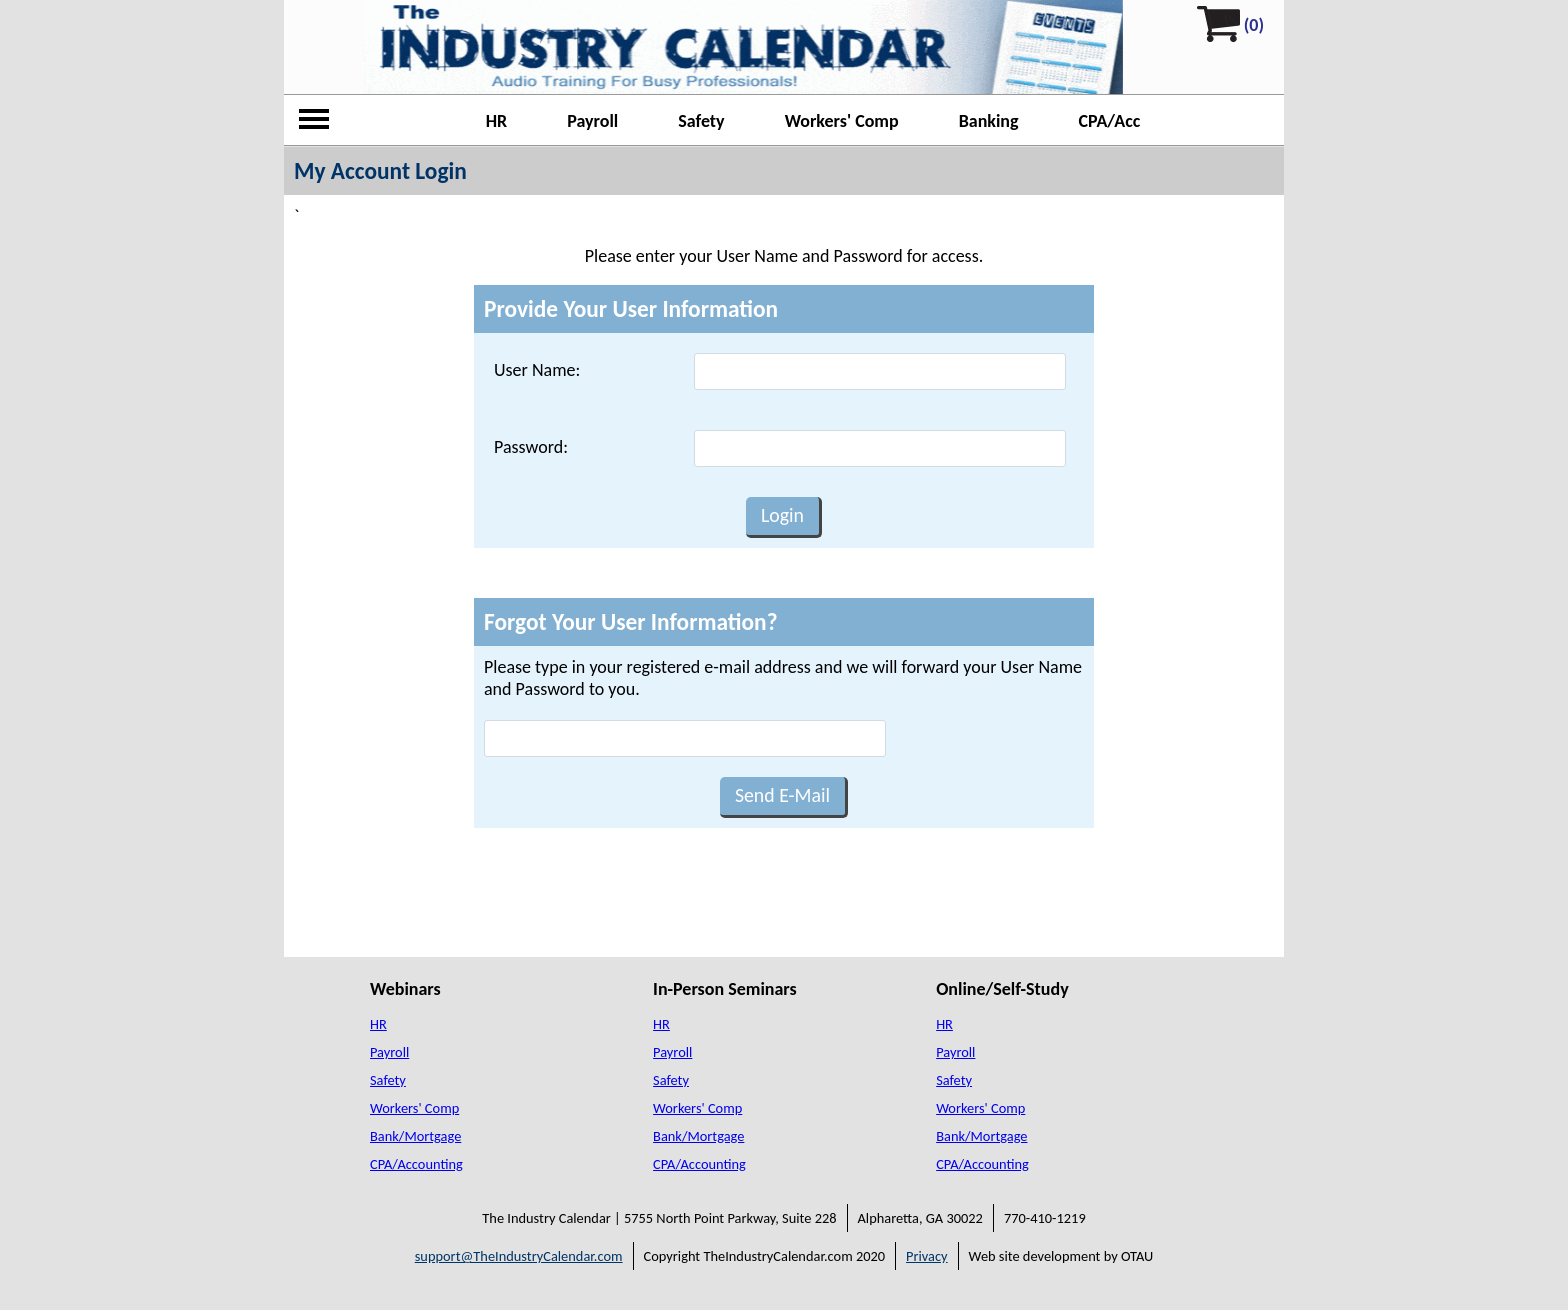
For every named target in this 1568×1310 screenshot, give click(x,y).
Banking (989, 121)
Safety (701, 121)
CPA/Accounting (416, 1164)
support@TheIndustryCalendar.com (519, 1256)
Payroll (592, 121)
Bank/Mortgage (415, 1136)
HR (497, 121)
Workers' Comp (842, 121)
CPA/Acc (1110, 121)
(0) (1254, 25)
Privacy (927, 1256)
